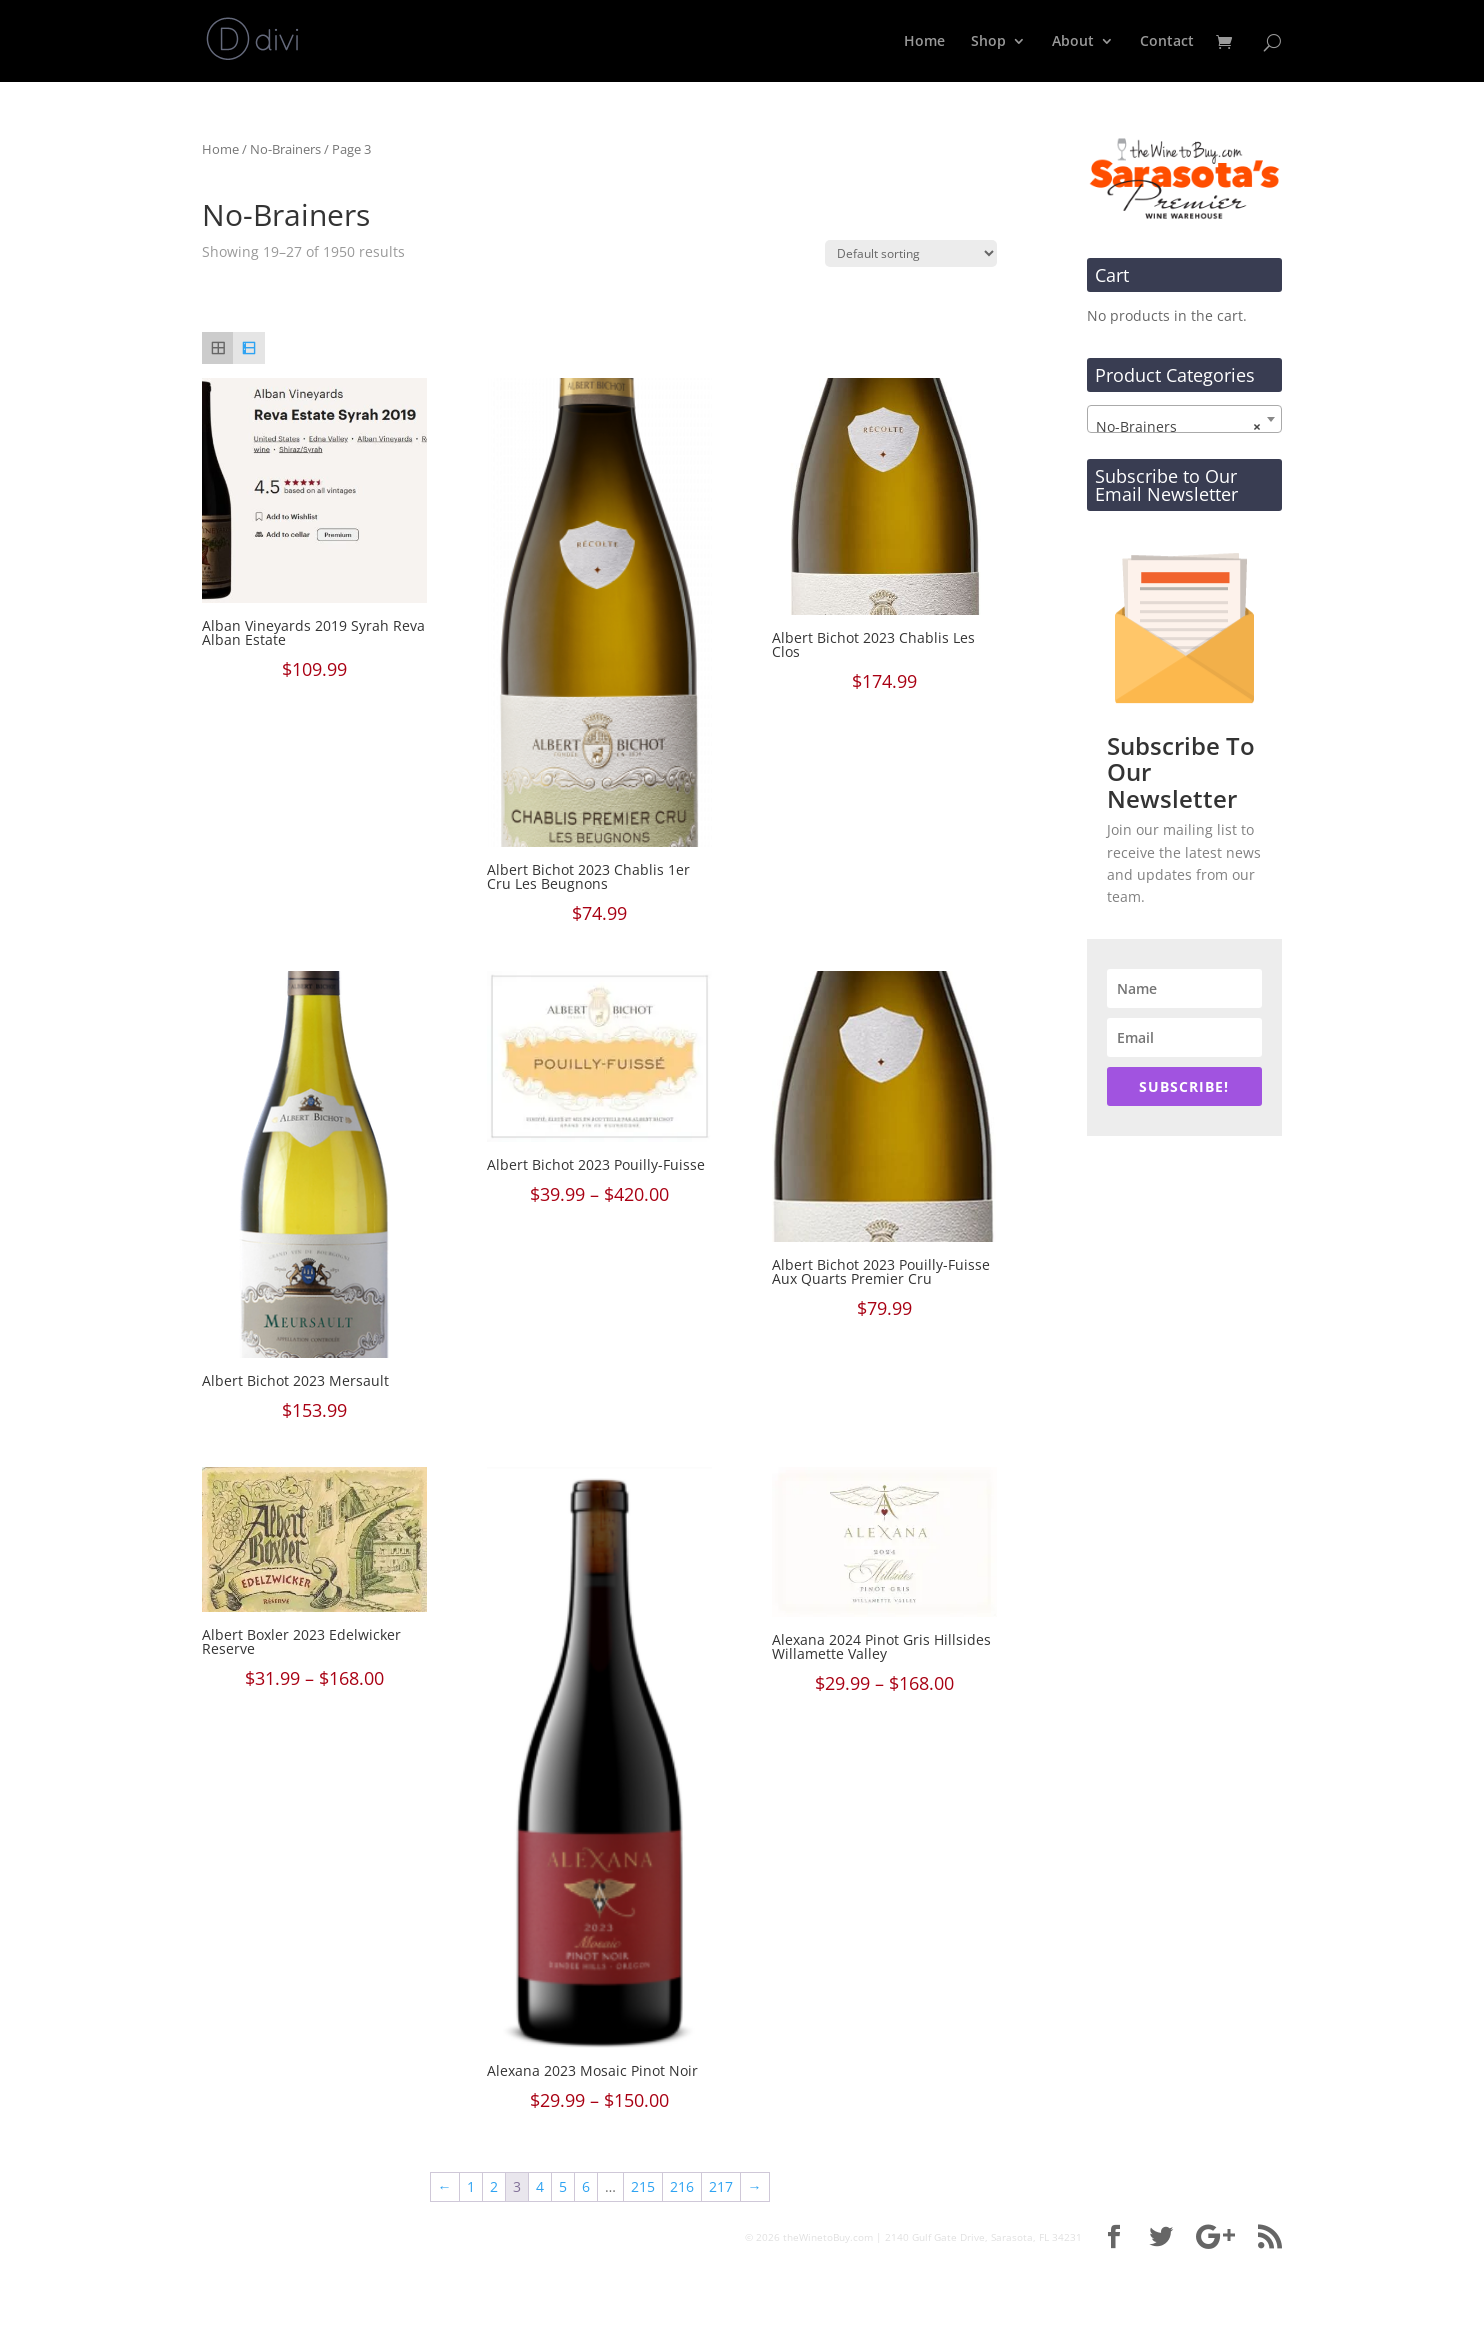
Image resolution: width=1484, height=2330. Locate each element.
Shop (988, 42)
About (1073, 42)
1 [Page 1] (471, 2186)
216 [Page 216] (682, 2186)
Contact (1167, 42)
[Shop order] (911, 253)
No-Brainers (285, 149)
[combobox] (1184, 419)
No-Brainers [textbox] (1178, 427)
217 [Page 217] (721, 2186)
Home (924, 42)
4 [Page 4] (540, 2186)
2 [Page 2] (494, 2186)
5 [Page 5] (563, 2186)
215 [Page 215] (643, 2186)
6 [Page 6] (586, 2186)
